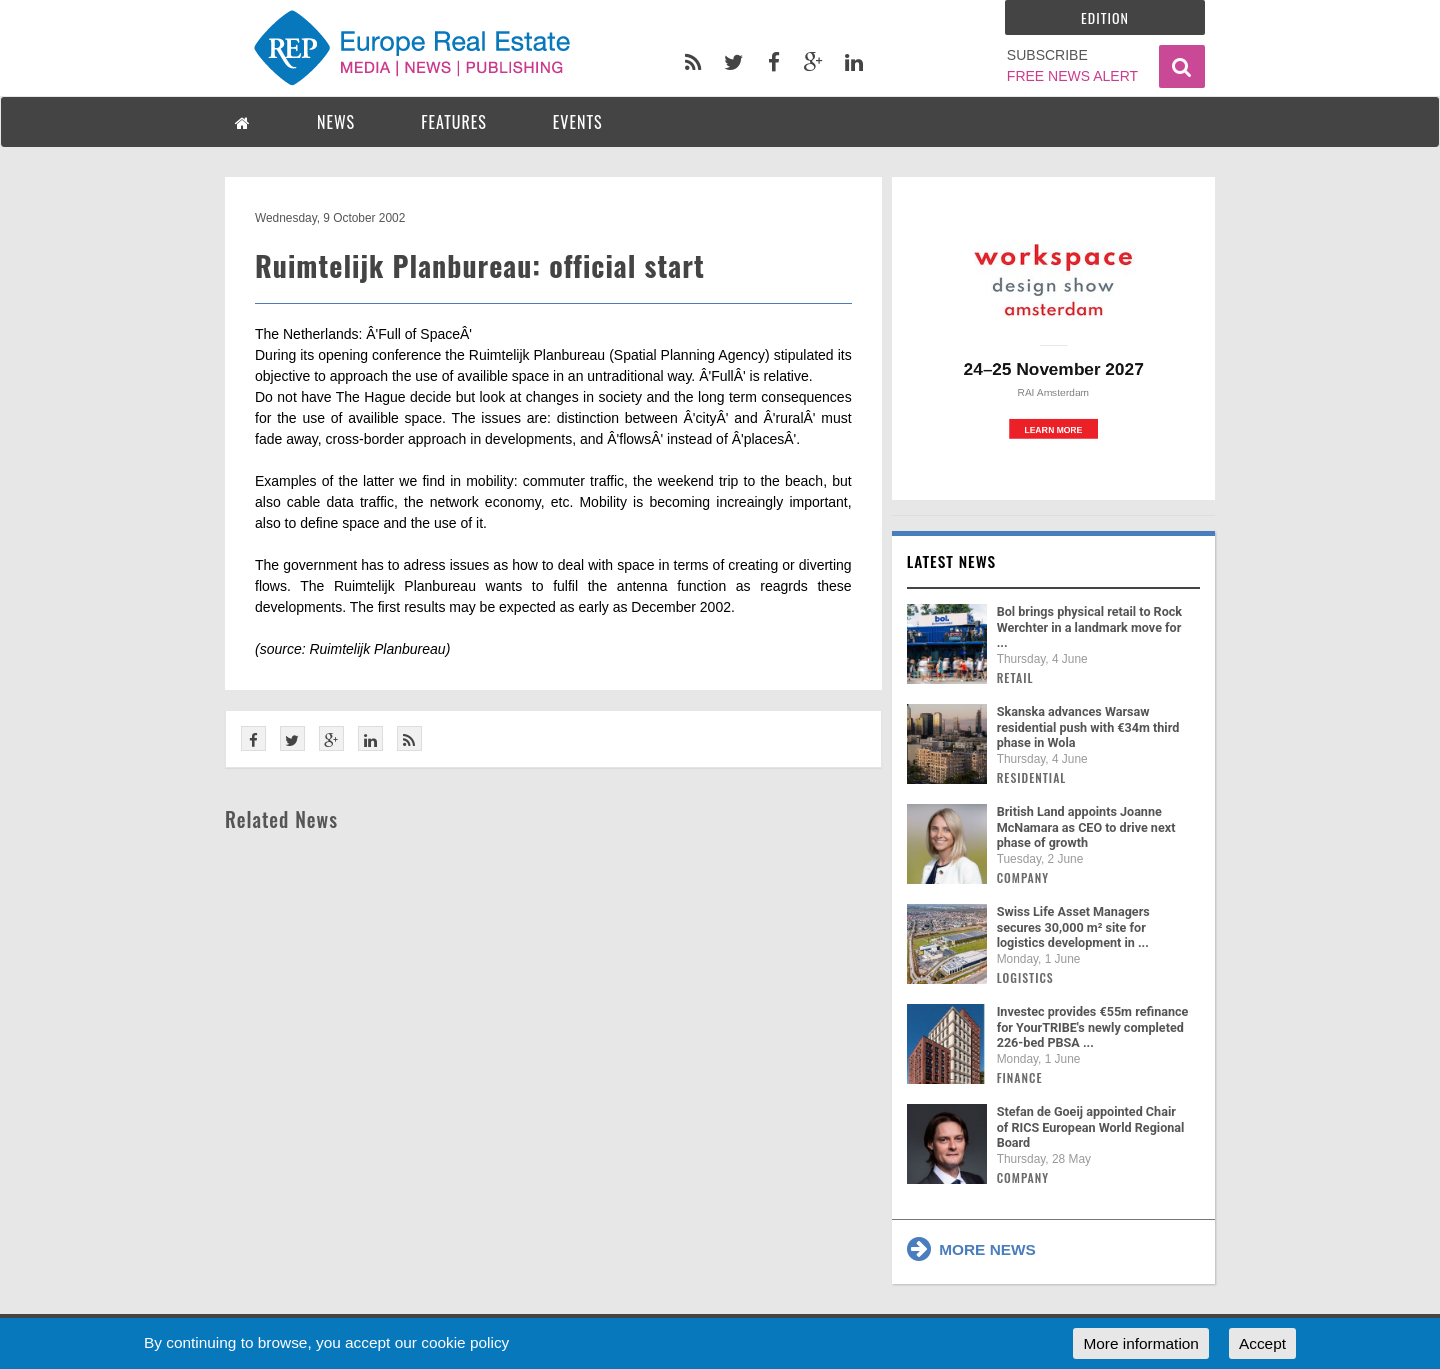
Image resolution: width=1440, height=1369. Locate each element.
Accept (1262, 1343)
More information (1140, 1343)
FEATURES (454, 122)
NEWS (336, 122)
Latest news (952, 561)
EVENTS (578, 122)
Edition (1105, 17)
